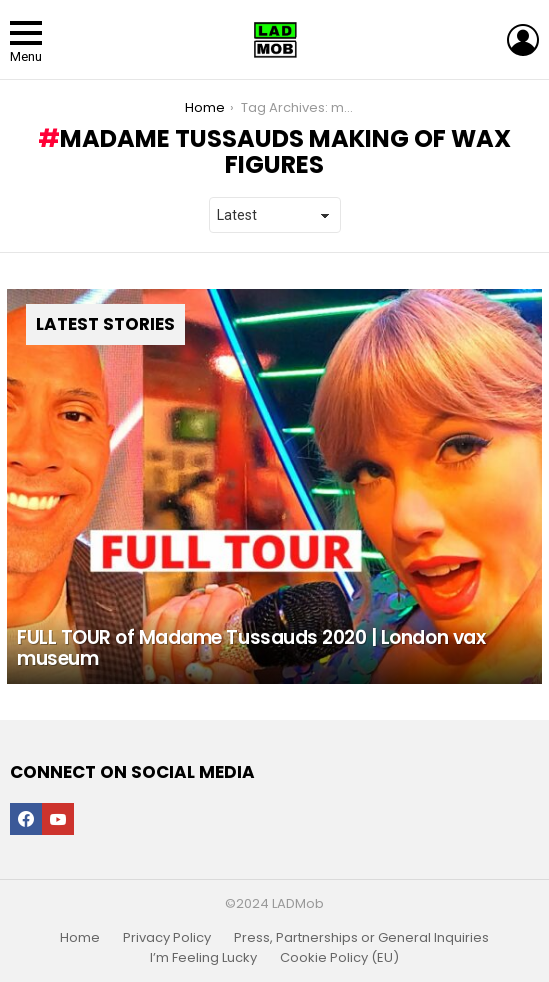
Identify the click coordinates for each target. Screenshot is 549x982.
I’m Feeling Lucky (203, 958)
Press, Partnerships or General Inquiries (361, 938)
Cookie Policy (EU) (339, 958)
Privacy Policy (167, 938)
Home (80, 938)
